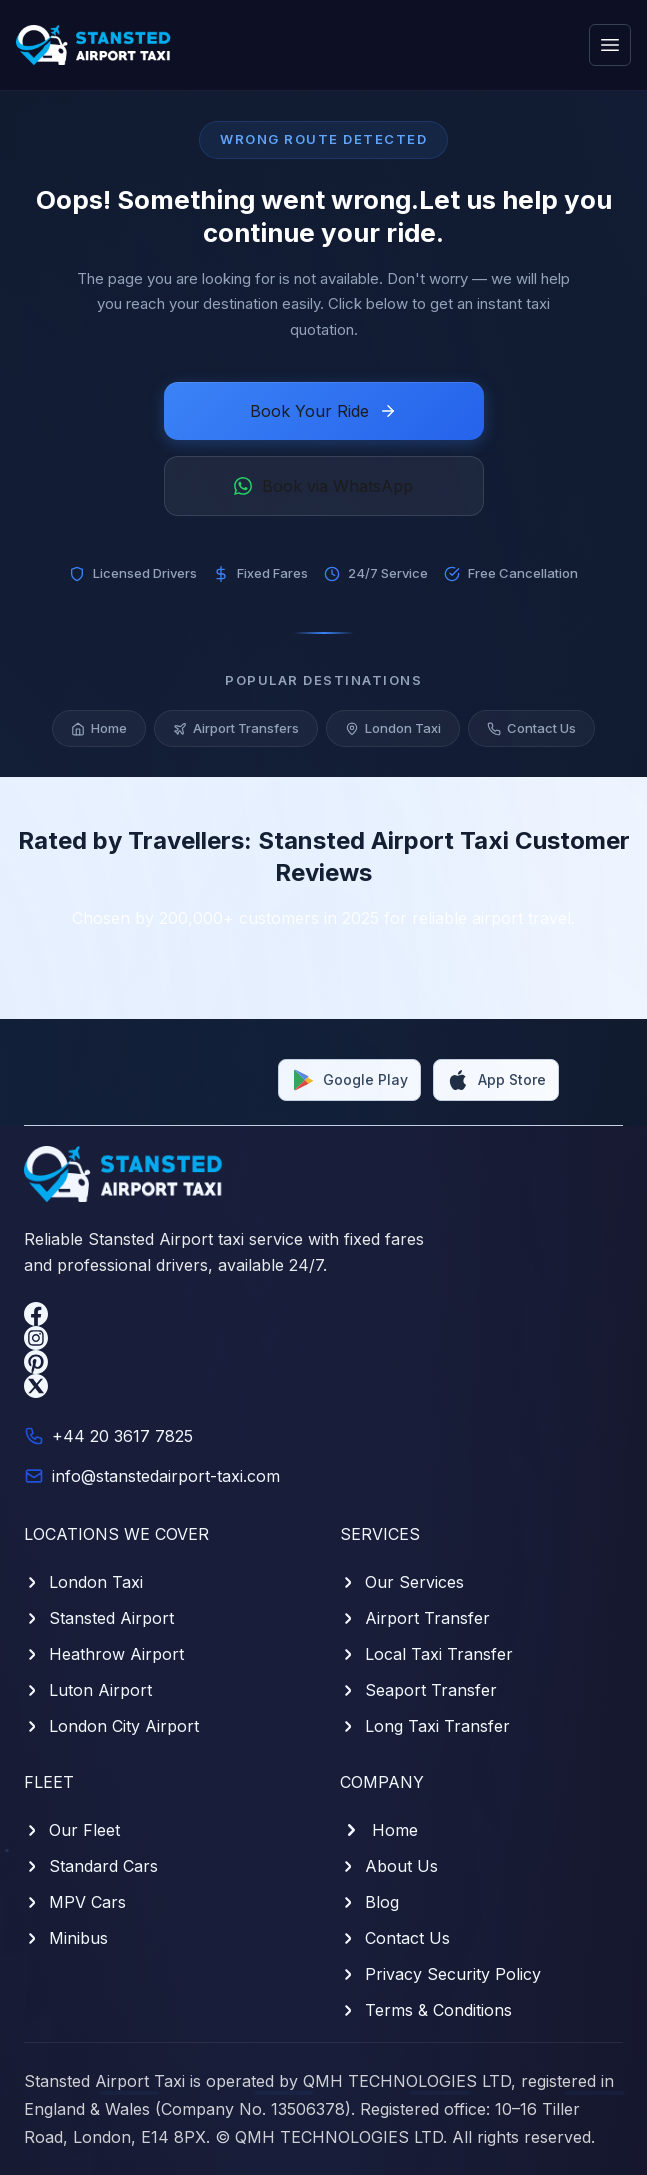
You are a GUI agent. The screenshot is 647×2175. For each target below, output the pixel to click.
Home (99, 730)
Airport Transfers (236, 730)
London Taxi (393, 730)
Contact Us (531, 730)
